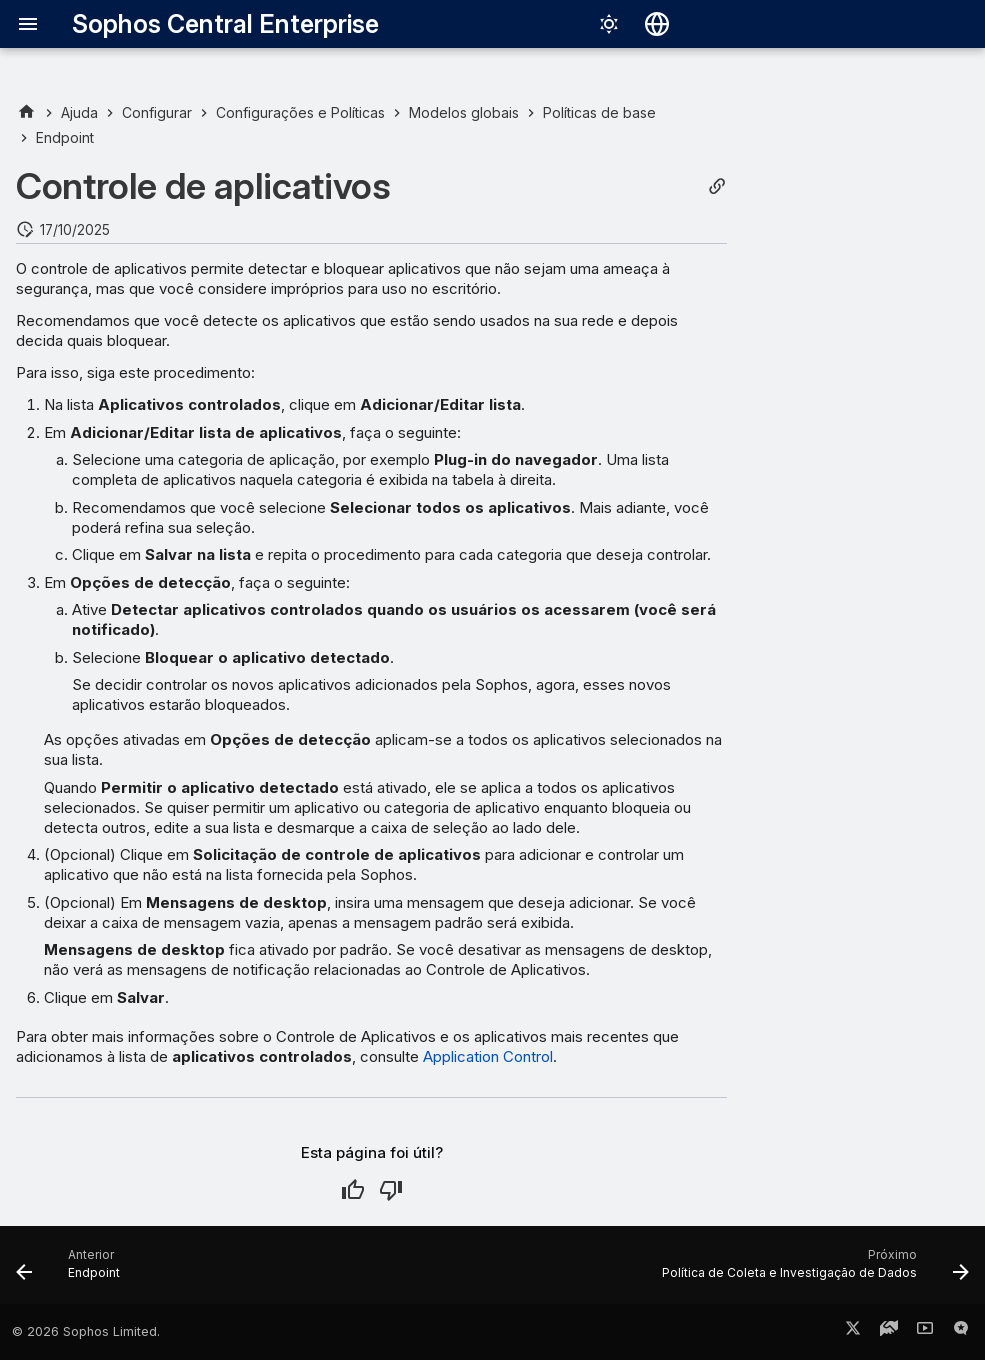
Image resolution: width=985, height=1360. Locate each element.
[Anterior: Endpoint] (72, 1271)
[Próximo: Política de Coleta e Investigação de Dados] (811, 1271)
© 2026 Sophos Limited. (86, 1331)
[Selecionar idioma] (657, 24)
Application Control (488, 1056)
